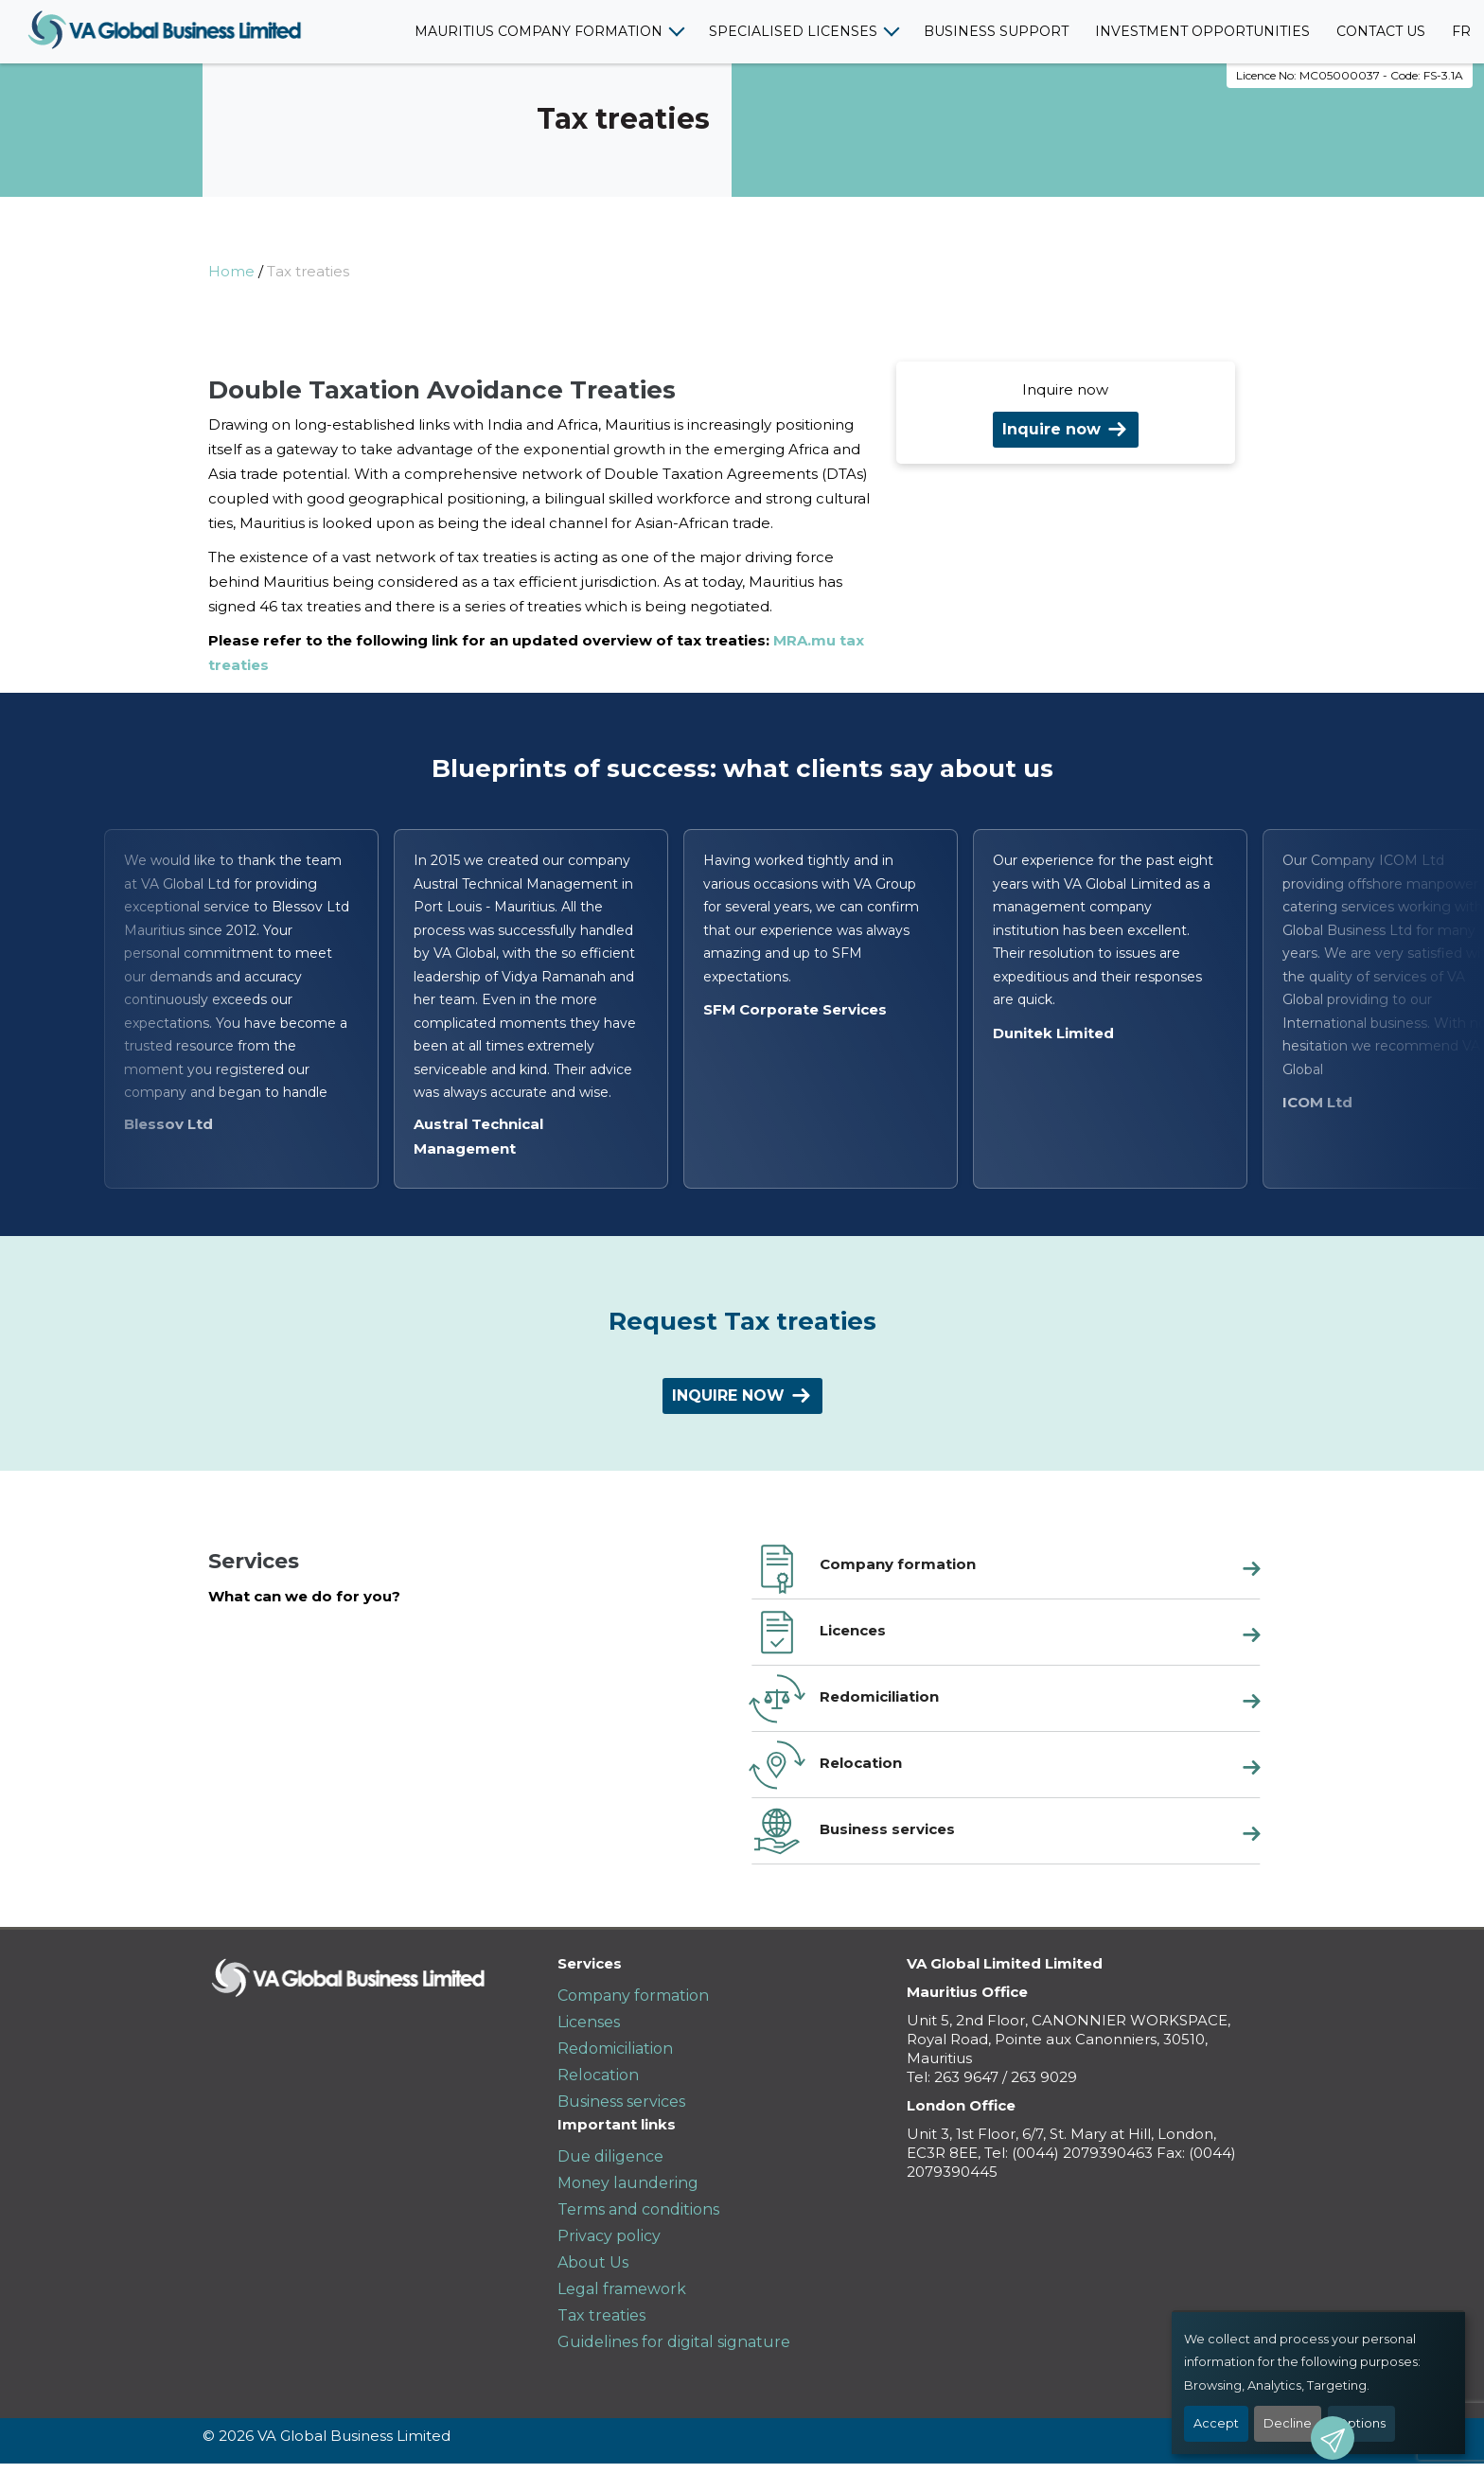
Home (231, 271)
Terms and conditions (638, 2209)
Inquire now (1051, 429)
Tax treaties (601, 2315)
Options (1361, 2423)
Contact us (1380, 31)
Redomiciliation (615, 2049)
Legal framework (621, 2289)
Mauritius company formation (538, 31)
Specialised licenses (793, 31)
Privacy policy (609, 2236)
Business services (621, 2102)
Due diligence (610, 2156)
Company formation (633, 1996)
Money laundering (627, 2183)
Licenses (588, 2022)
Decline (1287, 2423)
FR (1461, 31)
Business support (996, 31)
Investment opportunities (1202, 31)
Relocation (598, 2075)
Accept (1216, 2423)
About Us (592, 2262)
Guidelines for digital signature (673, 2342)
